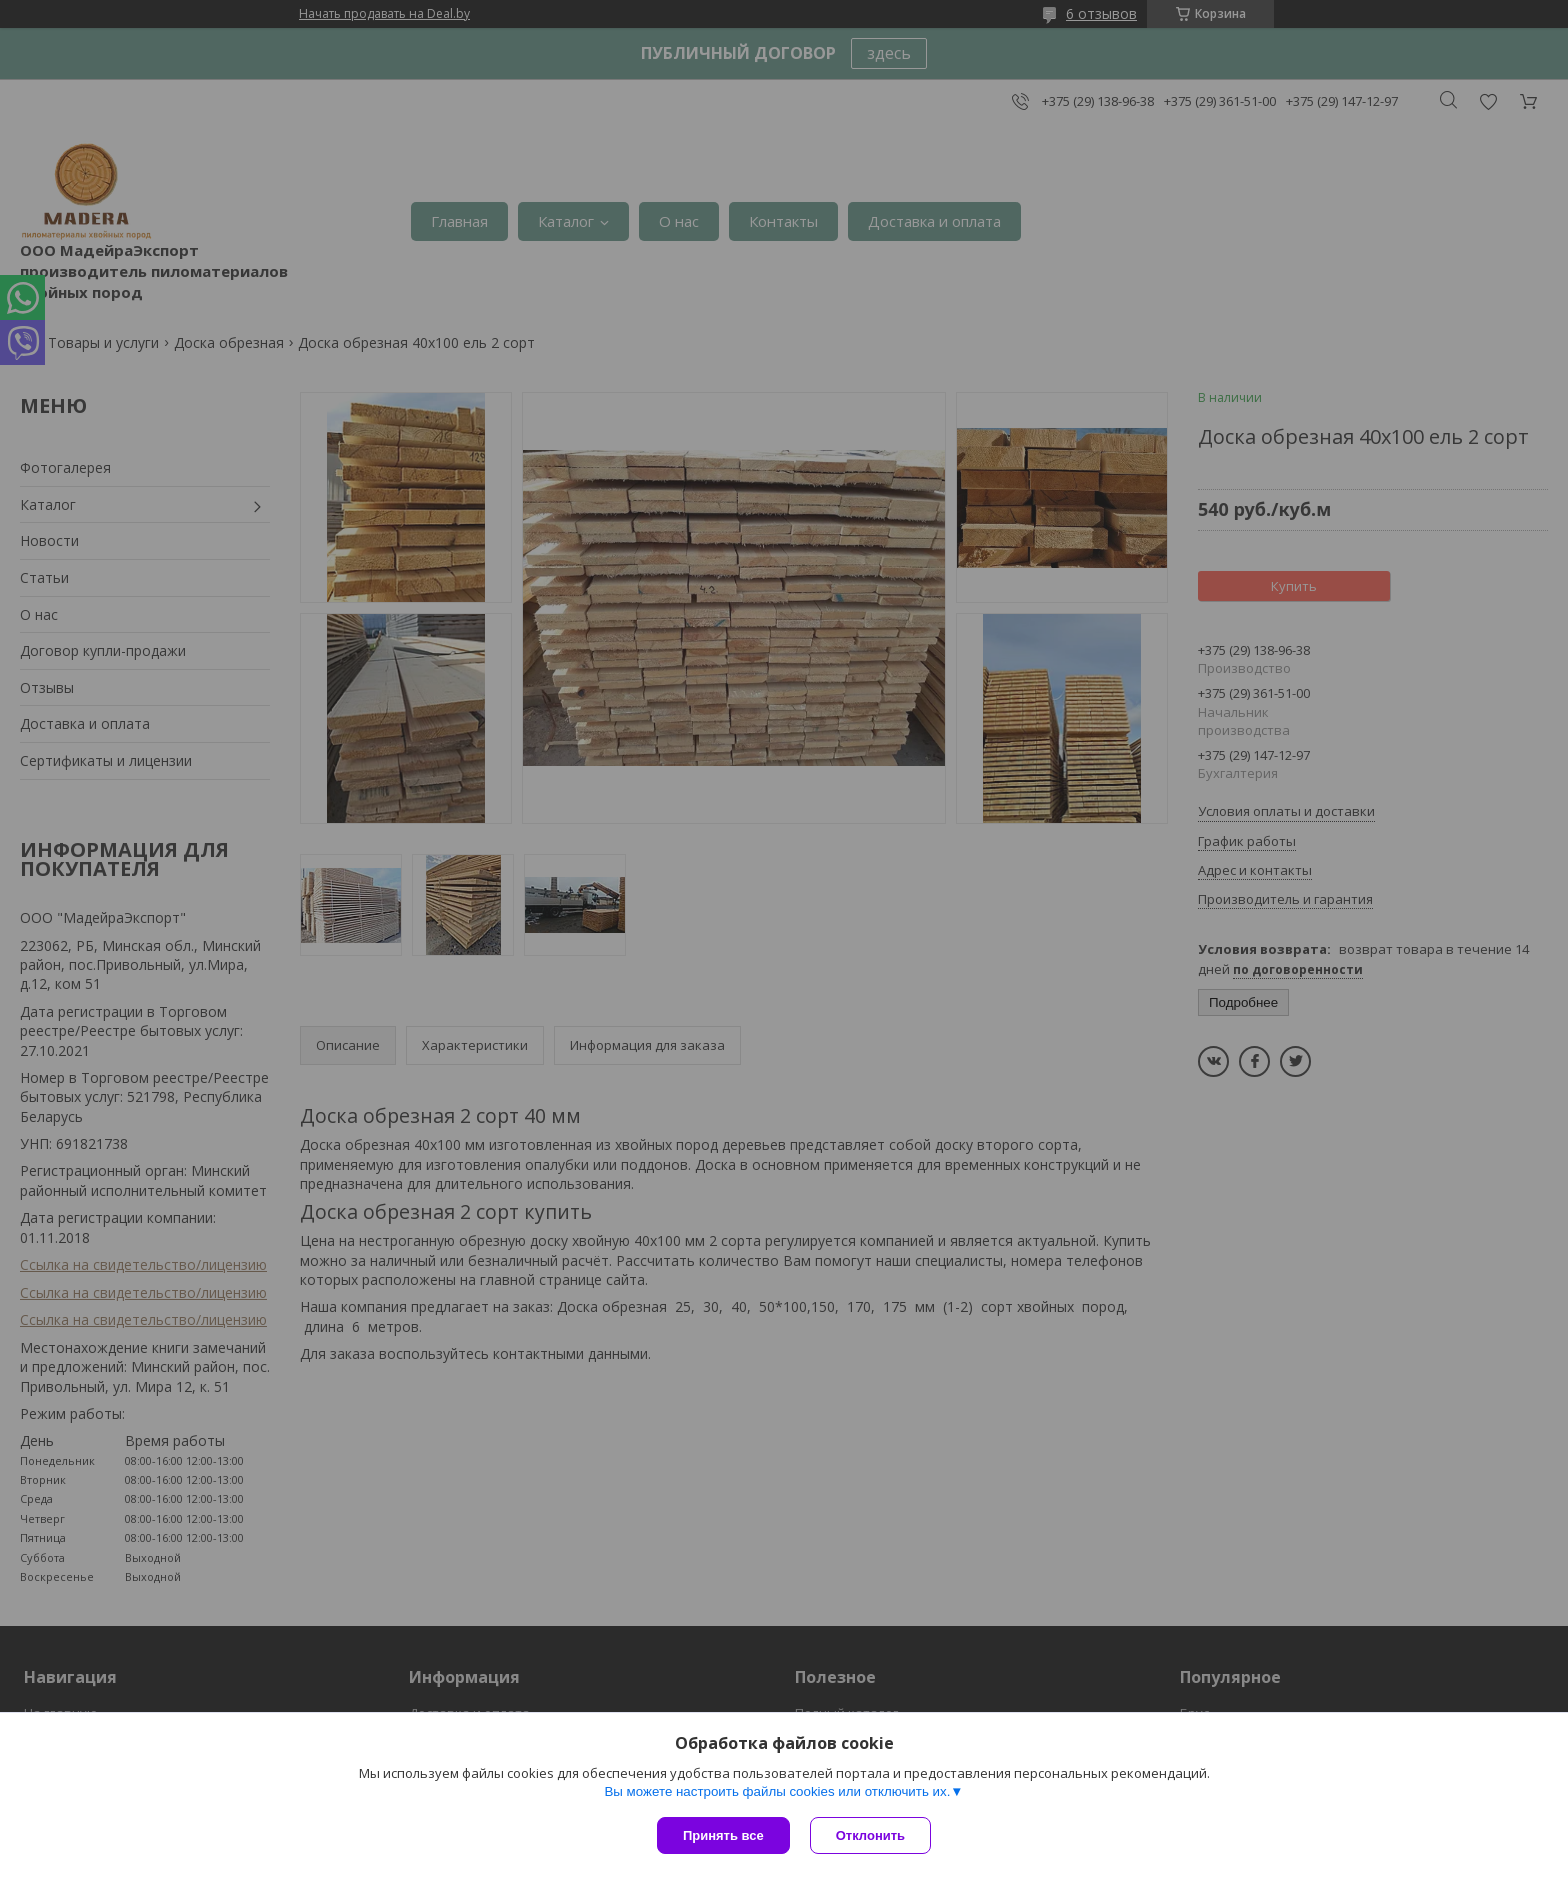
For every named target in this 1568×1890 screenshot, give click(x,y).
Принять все (723, 1835)
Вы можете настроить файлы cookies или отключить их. (777, 1791)
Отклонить (870, 1835)
